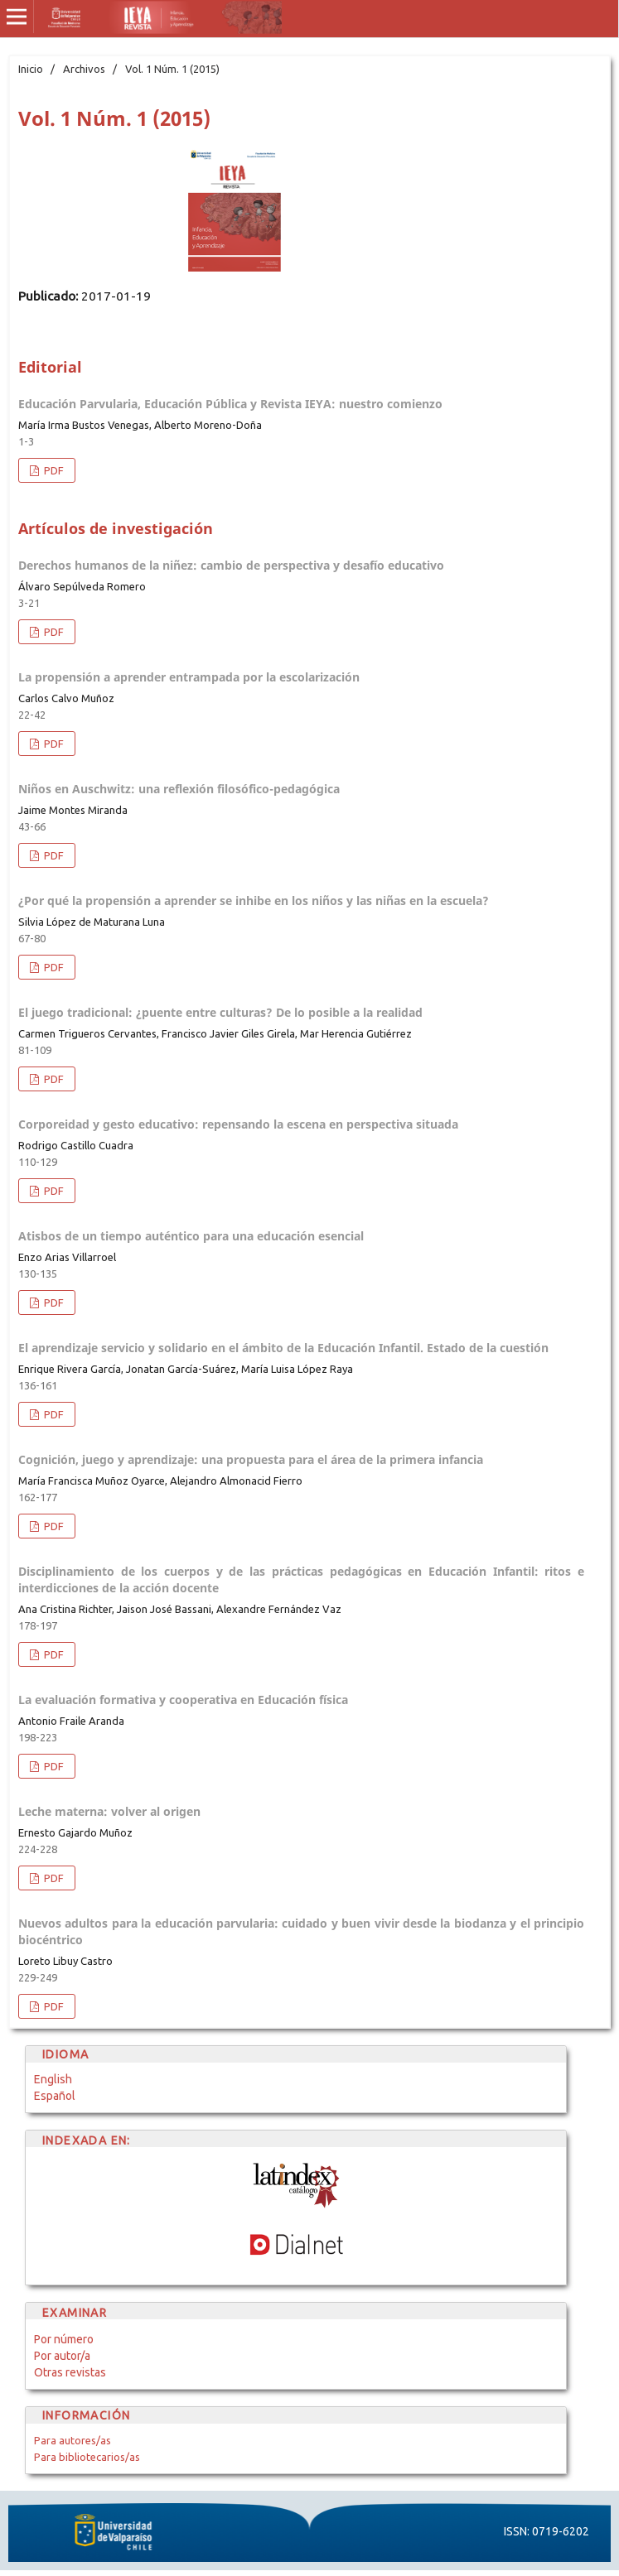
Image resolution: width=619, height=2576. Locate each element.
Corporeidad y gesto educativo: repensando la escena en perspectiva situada (238, 1124)
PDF (52, 470)
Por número (64, 2339)
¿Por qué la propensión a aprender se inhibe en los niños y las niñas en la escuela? (253, 900)
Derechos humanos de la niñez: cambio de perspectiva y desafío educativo (231, 565)
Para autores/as (72, 2440)
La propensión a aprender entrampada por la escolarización (189, 677)
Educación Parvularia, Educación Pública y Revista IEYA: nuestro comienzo (230, 404)
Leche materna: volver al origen (109, 1811)
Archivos (84, 69)
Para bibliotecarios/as (87, 2457)
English (53, 2079)
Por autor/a (62, 2355)
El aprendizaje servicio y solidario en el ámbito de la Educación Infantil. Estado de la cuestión (283, 1347)
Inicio (30, 69)
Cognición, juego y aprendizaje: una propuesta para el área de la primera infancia (250, 1459)
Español (54, 2095)
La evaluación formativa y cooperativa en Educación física (183, 1699)
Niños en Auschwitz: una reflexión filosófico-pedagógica (179, 789)
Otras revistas (70, 2372)
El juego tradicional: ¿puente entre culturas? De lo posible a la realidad (220, 1012)
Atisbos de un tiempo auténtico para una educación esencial (191, 1236)
